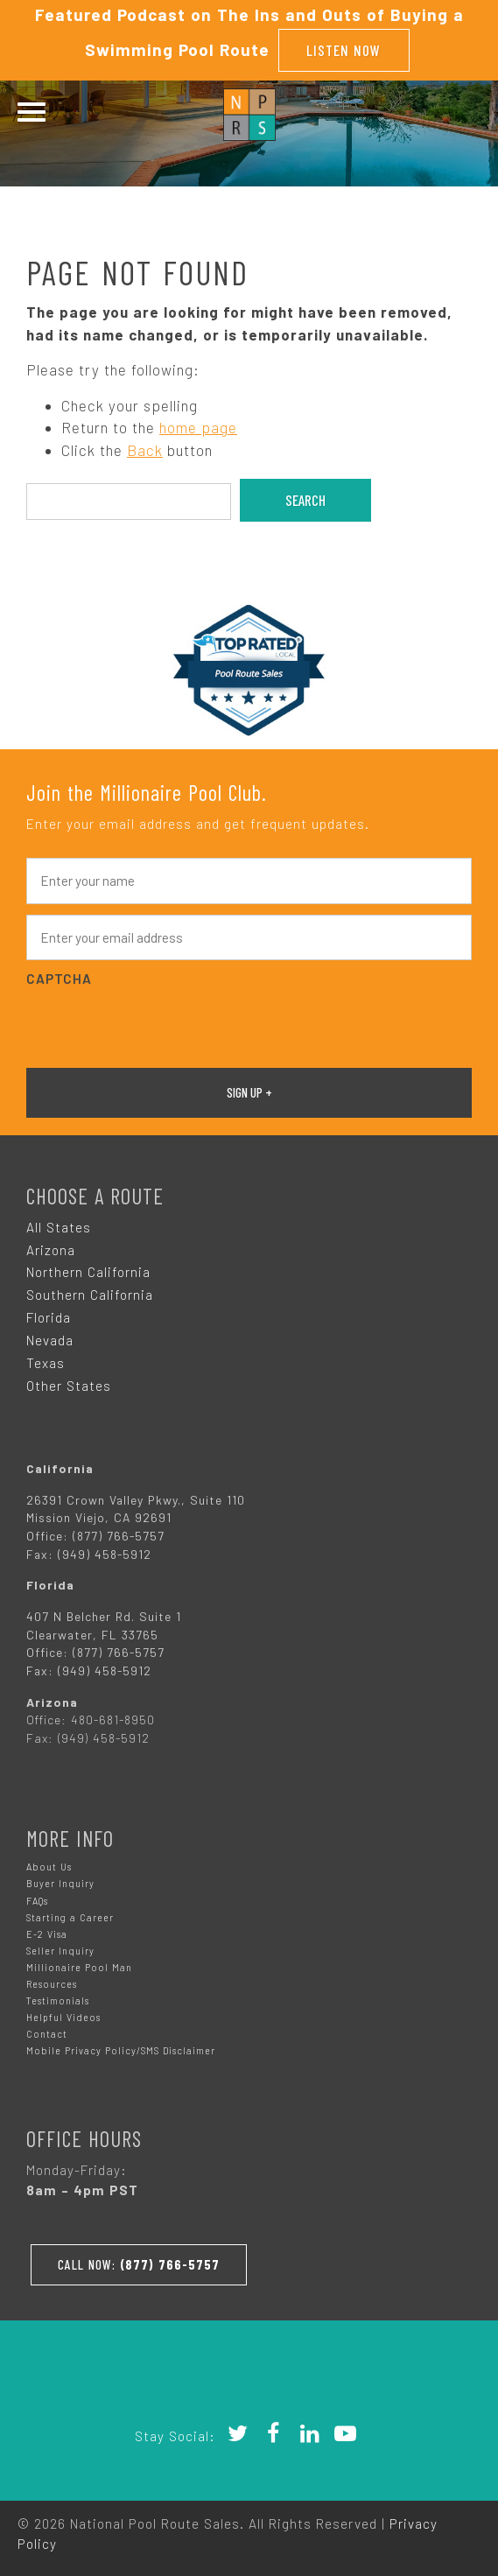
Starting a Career (70, 1917)
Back (145, 450)
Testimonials (57, 2000)
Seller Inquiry (60, 1950)
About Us (49, 1866)
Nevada (50, 1340)
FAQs (37, 1900)
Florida (48, 1317)
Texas (45, 1363)
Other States (68, 1385)
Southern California (89, 1294)
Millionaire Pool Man (79, 1967)
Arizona (50, 1250)
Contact (46, 2033)
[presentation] (159, 1025)
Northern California (88, 1272)
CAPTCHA (59, 978)
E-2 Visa (46, 1934)
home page (198, 427)
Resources (51, 1984)
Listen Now (343, 50)
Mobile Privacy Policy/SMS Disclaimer (120, 2050)
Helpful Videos (63, 2017)
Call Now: (139, 2264)
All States (58, 1227)
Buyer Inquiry (60, 1883)
